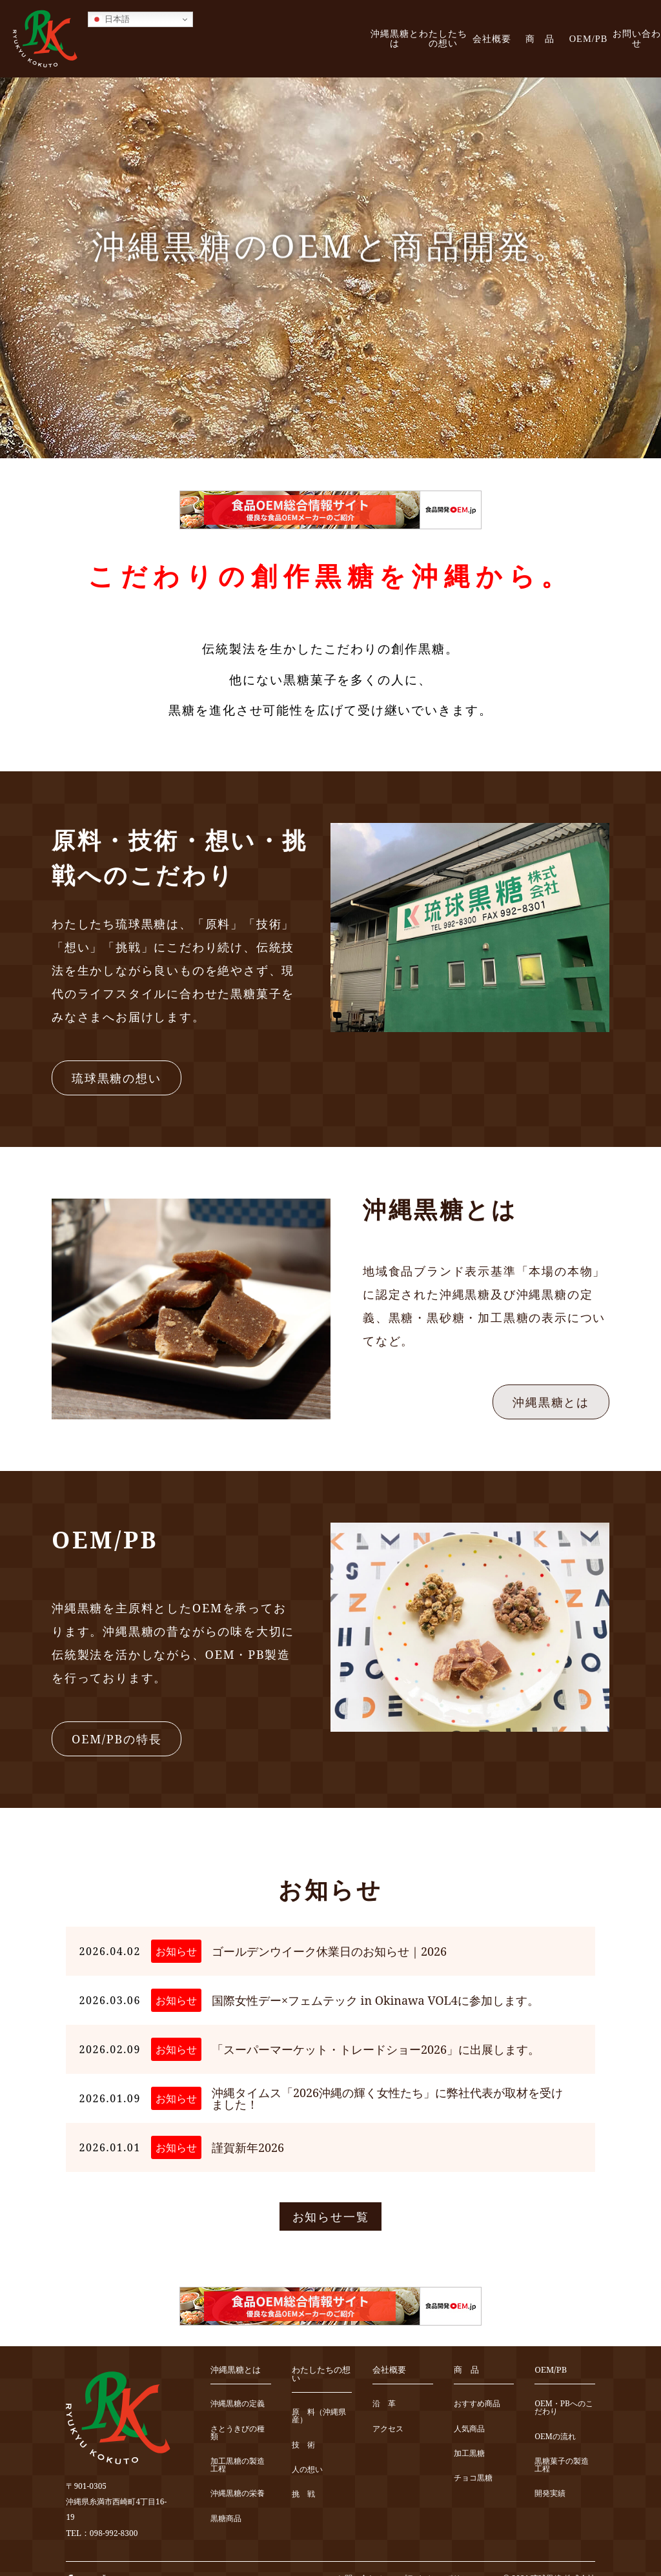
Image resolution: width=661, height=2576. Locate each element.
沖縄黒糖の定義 (237, 2404)
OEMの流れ (555, 2437)
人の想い (307, 2470)
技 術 (303, 2445)
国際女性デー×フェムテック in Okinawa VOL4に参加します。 (375, 2000)
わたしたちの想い (443, 38)
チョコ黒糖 (473, 2478)
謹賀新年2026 (248, 2147)
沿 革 (384, 2404)
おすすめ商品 (477, 2404)
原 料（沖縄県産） (319, 2416)
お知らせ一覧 (330, 2216)
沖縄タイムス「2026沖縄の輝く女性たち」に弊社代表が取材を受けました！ (387, 2098)
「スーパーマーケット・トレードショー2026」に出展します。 (376, 2049)
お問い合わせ (637, 38)
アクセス (387, 2429)
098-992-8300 (114, 2533)
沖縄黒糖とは (395, 38)
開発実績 (549, 2494)
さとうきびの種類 (237, 2433)
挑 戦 (303, 2494)
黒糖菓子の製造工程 (561, 2465)
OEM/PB (588, 38)
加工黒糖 (469, 2453)
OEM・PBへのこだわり (563, 2408)
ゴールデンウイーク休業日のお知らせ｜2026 (329, 1951)
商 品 (539, 38)
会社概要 (492, 38)
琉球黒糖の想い (116, 1078)
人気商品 (469, 2429)
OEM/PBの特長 (116, 1739)
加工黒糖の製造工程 (237, 2465)
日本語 (111, 19)
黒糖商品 (225, 2519)
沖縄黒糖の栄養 (237, 2494)
